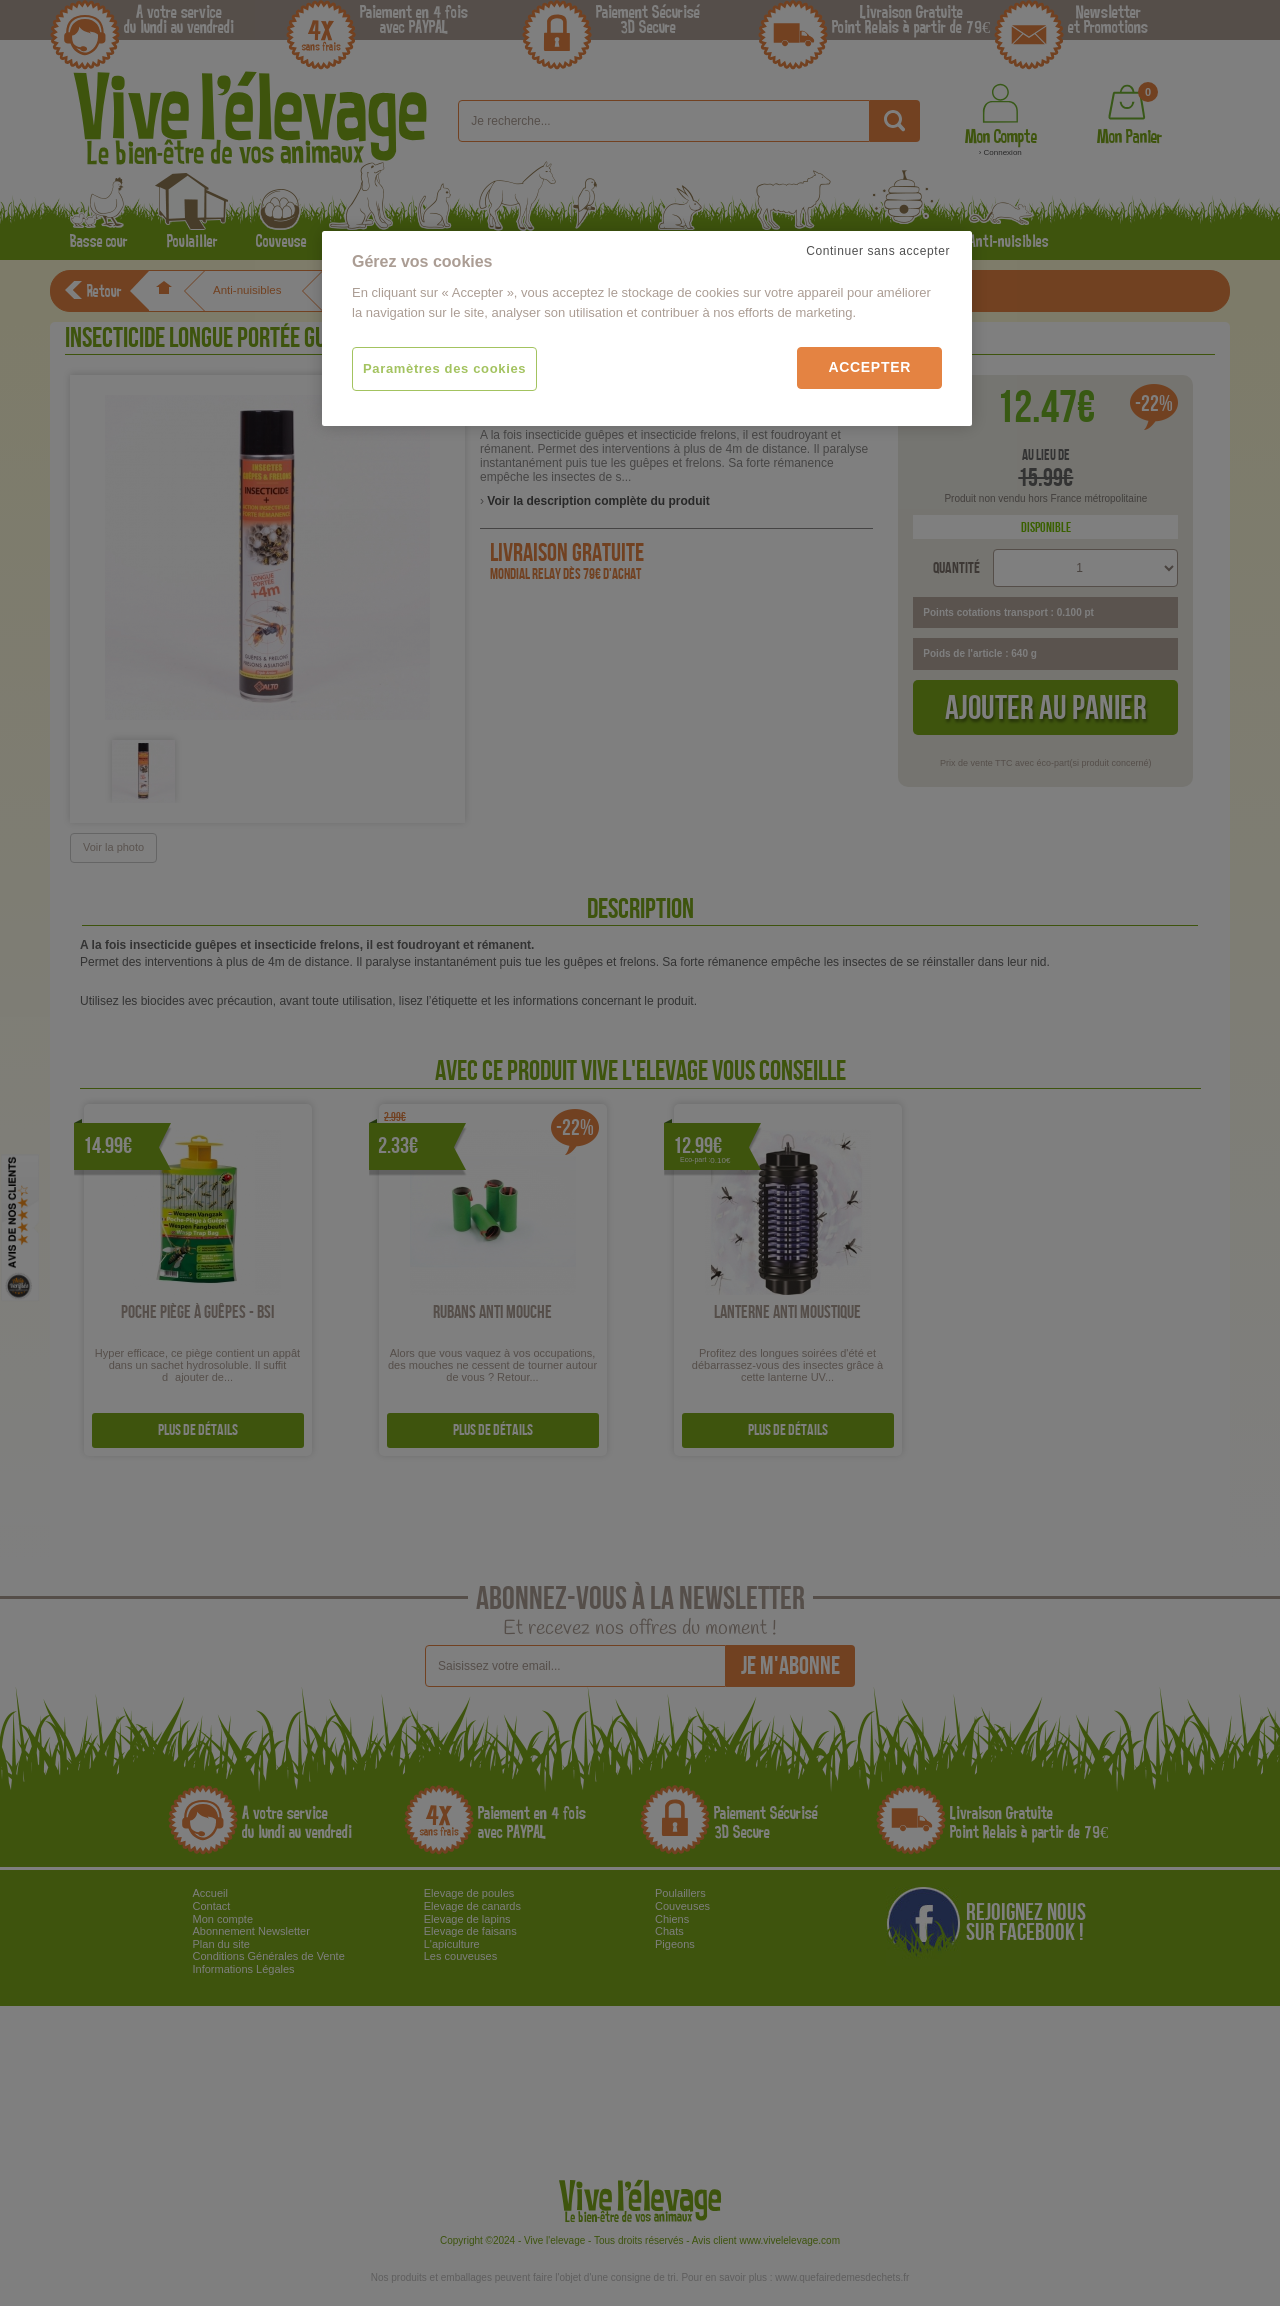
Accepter (869, 367)
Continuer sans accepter (878, 251)
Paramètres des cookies (444, 368)
